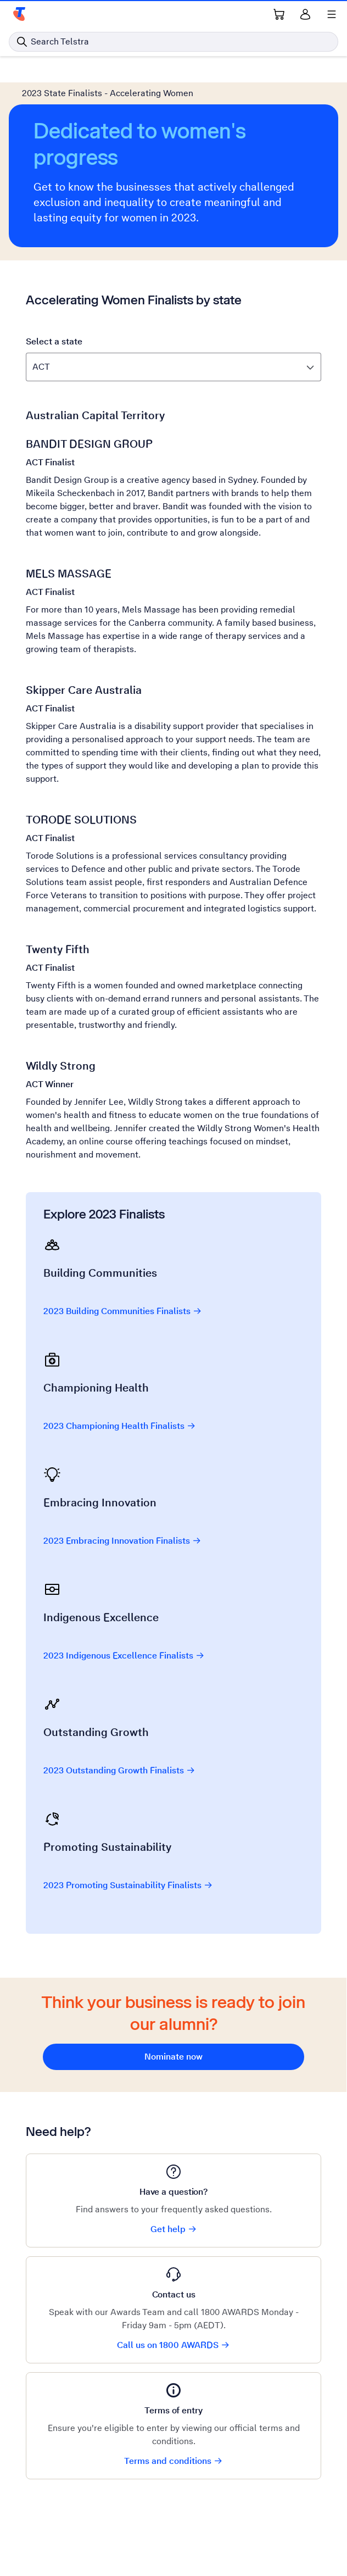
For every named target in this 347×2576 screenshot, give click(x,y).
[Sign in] (305, 14)
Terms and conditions (173, 2461)
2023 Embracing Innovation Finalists (122, 1540)
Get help (173, 2229)
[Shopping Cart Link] (279, 14)
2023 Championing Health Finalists (119, 1426)
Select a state (54, 341)
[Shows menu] (331, 14)
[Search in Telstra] (173, 42)
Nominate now (173, 2056)
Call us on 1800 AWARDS (173, 2345)
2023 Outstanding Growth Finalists (119, 1770)
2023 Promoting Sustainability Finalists (128, 1885)
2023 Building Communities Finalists (122, 1311)
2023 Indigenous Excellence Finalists (124, 1655)
